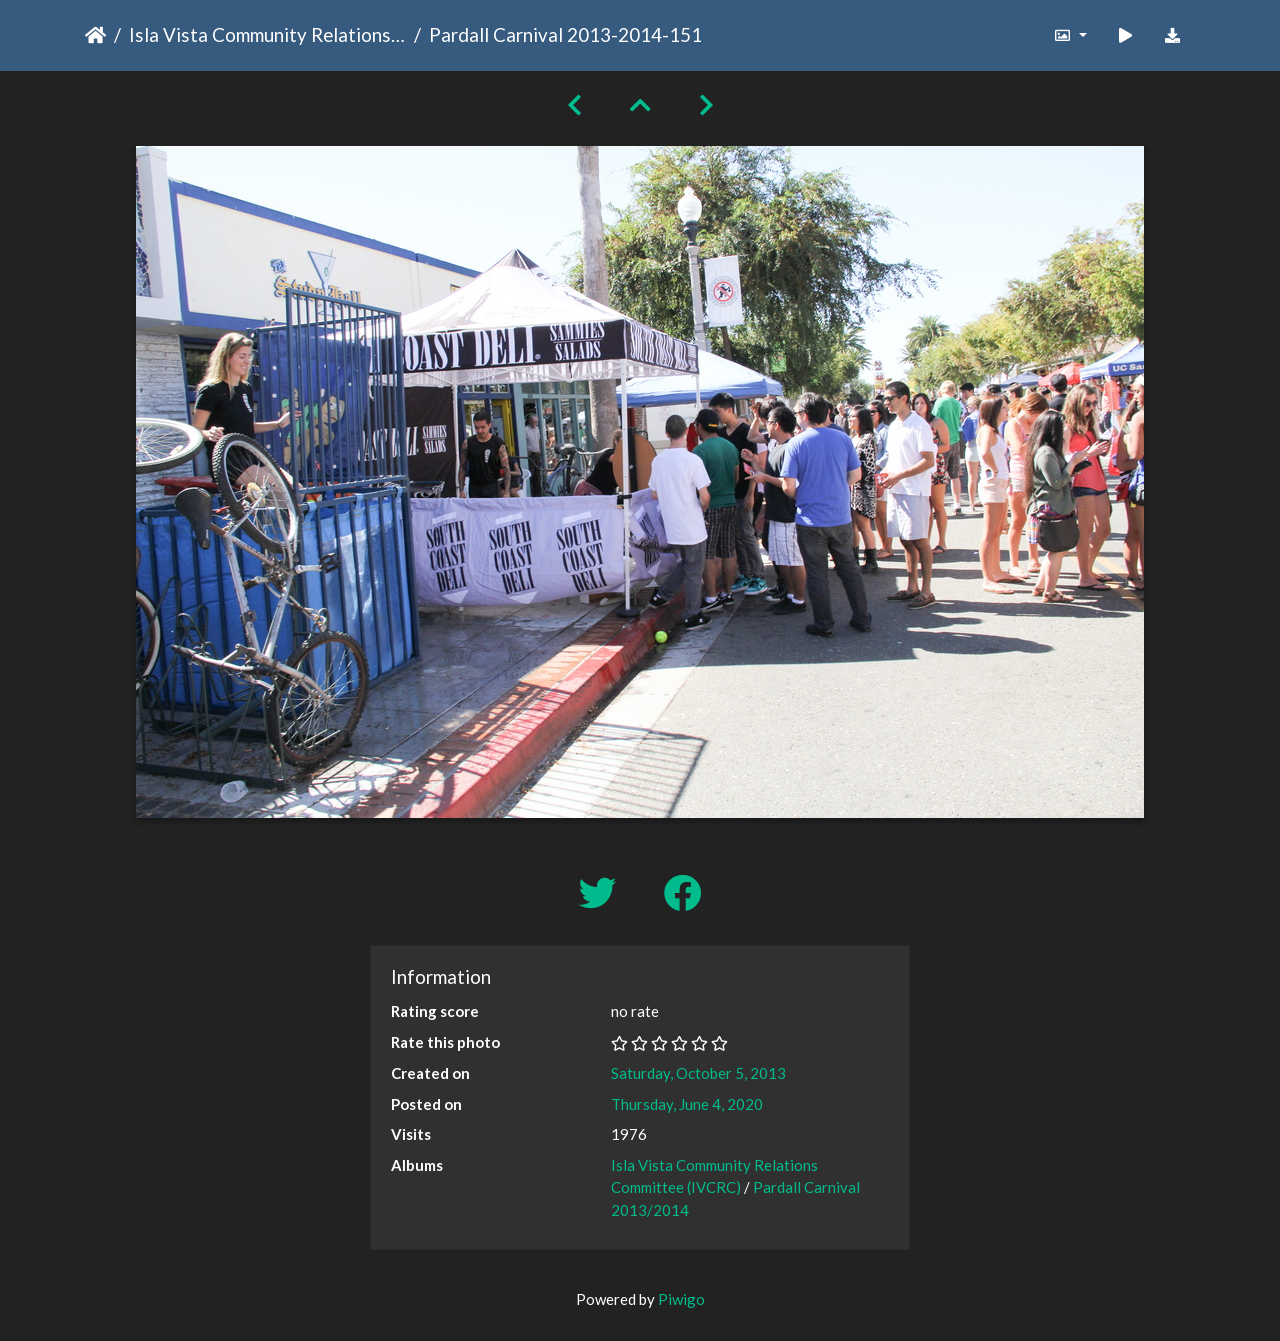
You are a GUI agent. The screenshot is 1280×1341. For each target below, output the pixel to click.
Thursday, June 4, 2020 (687, 1104)
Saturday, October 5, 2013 (698, 1073)
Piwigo (681, 1299)
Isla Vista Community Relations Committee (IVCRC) (267, 34)
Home (95, 35)
